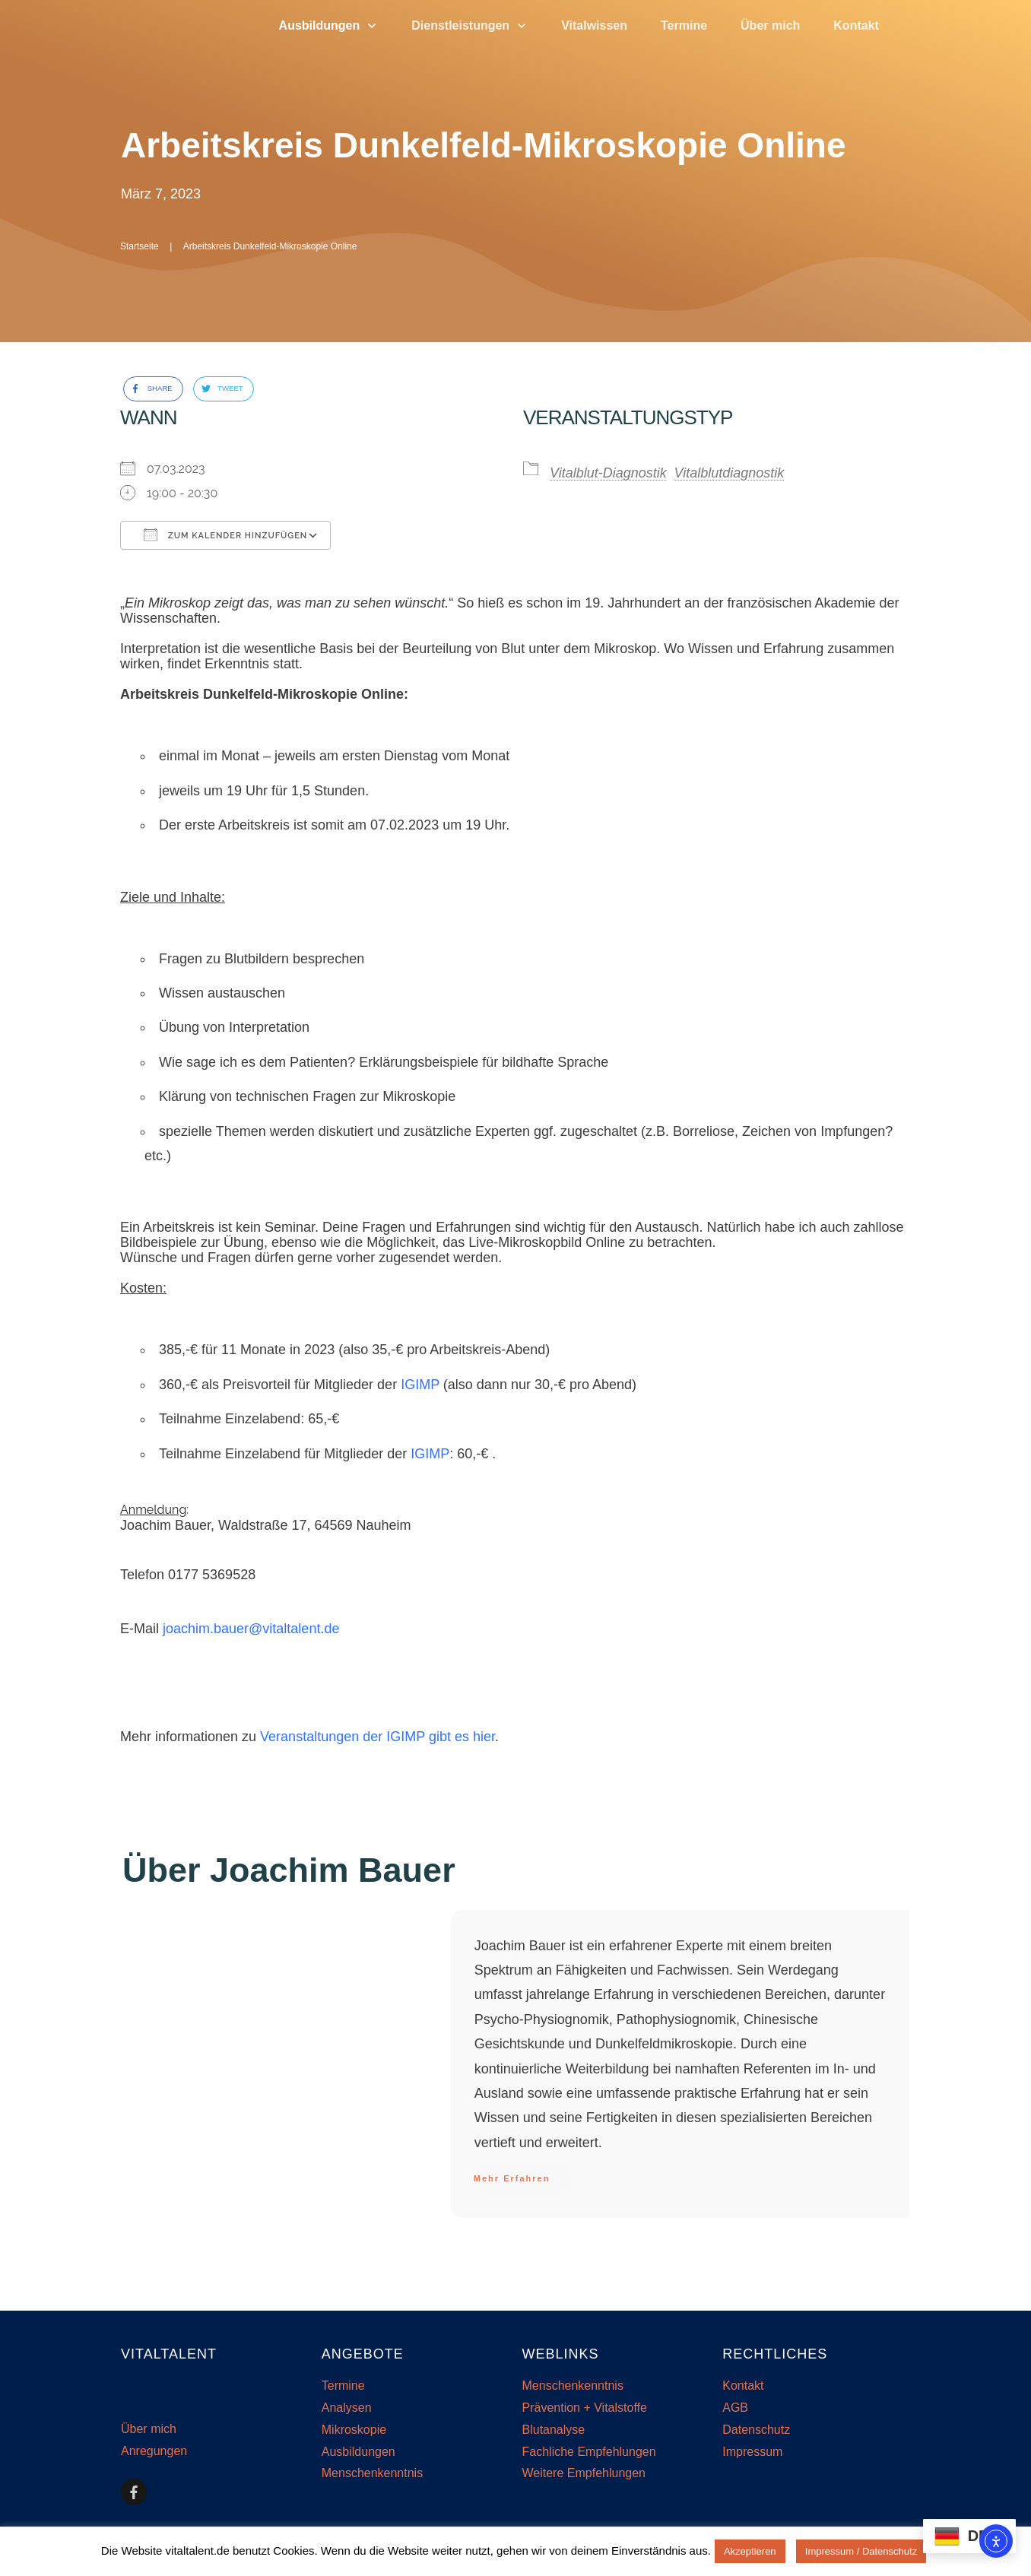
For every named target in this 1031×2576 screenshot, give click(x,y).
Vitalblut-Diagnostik (608, 473)
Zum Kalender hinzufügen (225, 534)
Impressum (752, 2451)
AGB (735, 2407)
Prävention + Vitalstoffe (584, 2407)
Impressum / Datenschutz (861, 2551)
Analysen (347, 2407)
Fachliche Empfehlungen (589, 2451)
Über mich (148, 2428)
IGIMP (420, 1384)
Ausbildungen (358, 2451)
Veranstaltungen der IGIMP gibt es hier (377, 1736)
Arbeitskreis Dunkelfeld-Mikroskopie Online (483, 145)
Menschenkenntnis (372, 2473)
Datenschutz (756, 2429)
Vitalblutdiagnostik (729, 473)
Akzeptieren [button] (750, 2551)
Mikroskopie (354, 2429)
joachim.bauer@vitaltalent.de (251, 1628)
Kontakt (742, 2385)
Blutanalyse (553, 2429)
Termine (343, 2385)
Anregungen (154, 2450)
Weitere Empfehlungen (584, 2473)
